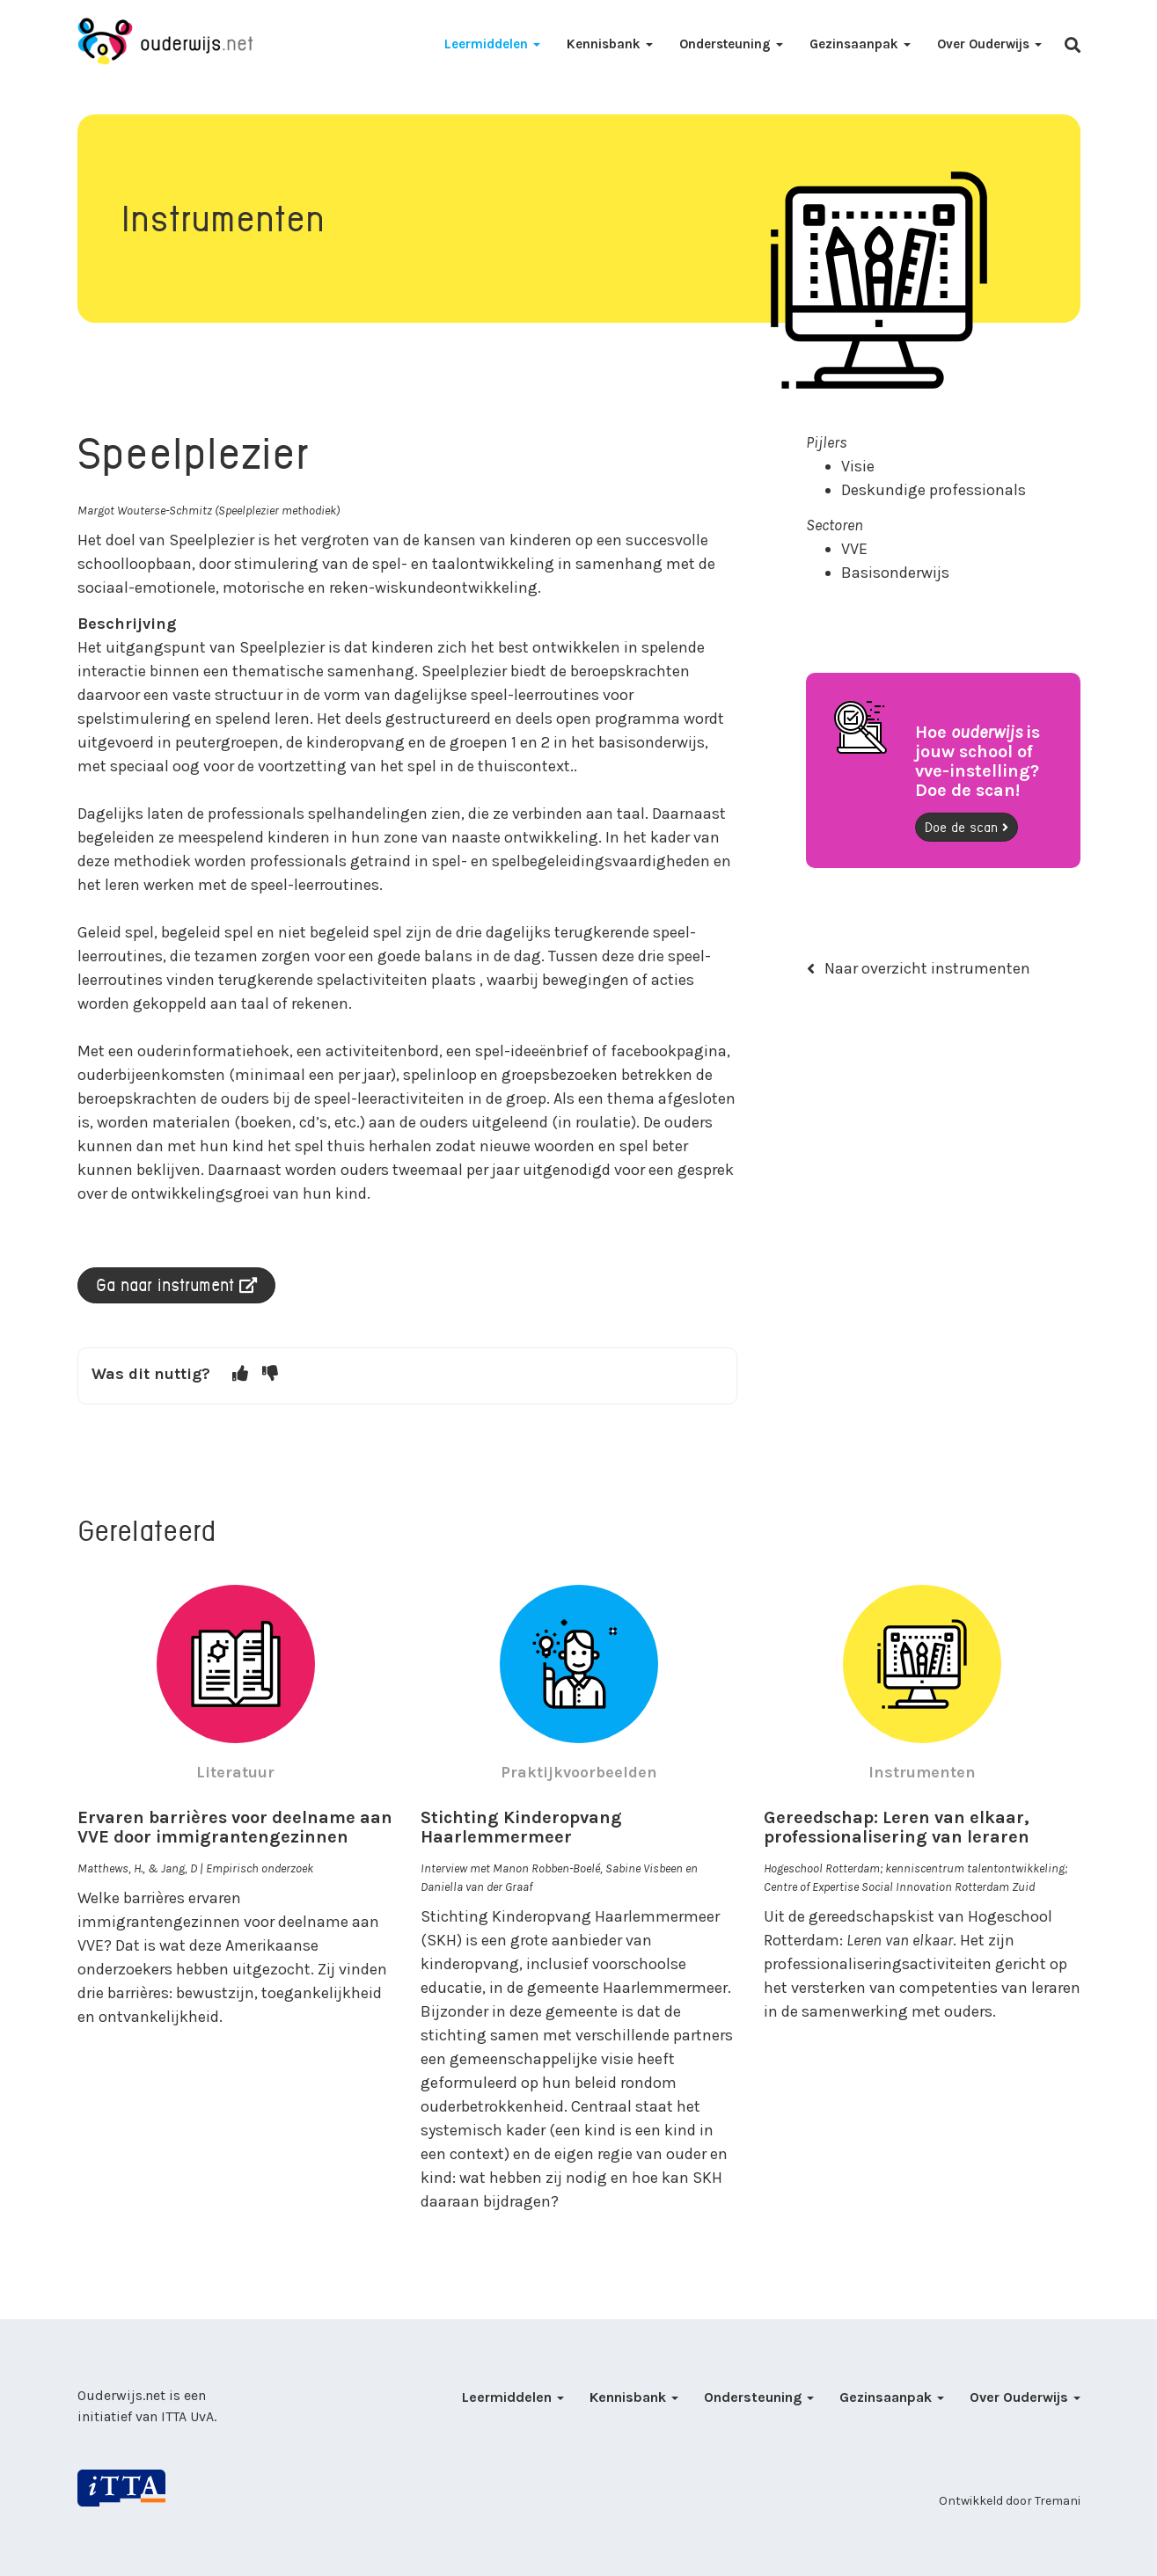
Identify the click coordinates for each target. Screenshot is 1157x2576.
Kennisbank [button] (610, 44)
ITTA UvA (187, 2416)
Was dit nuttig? (151, 1373)
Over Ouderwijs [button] (989, 44)
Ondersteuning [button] (731, 44)
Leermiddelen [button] (492, 44)
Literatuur (235, 1772)
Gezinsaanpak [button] (860, 44)
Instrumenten (922, 1772)
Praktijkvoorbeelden (579, 1772)
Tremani (1057, 2500)
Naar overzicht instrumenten (918, 968)
